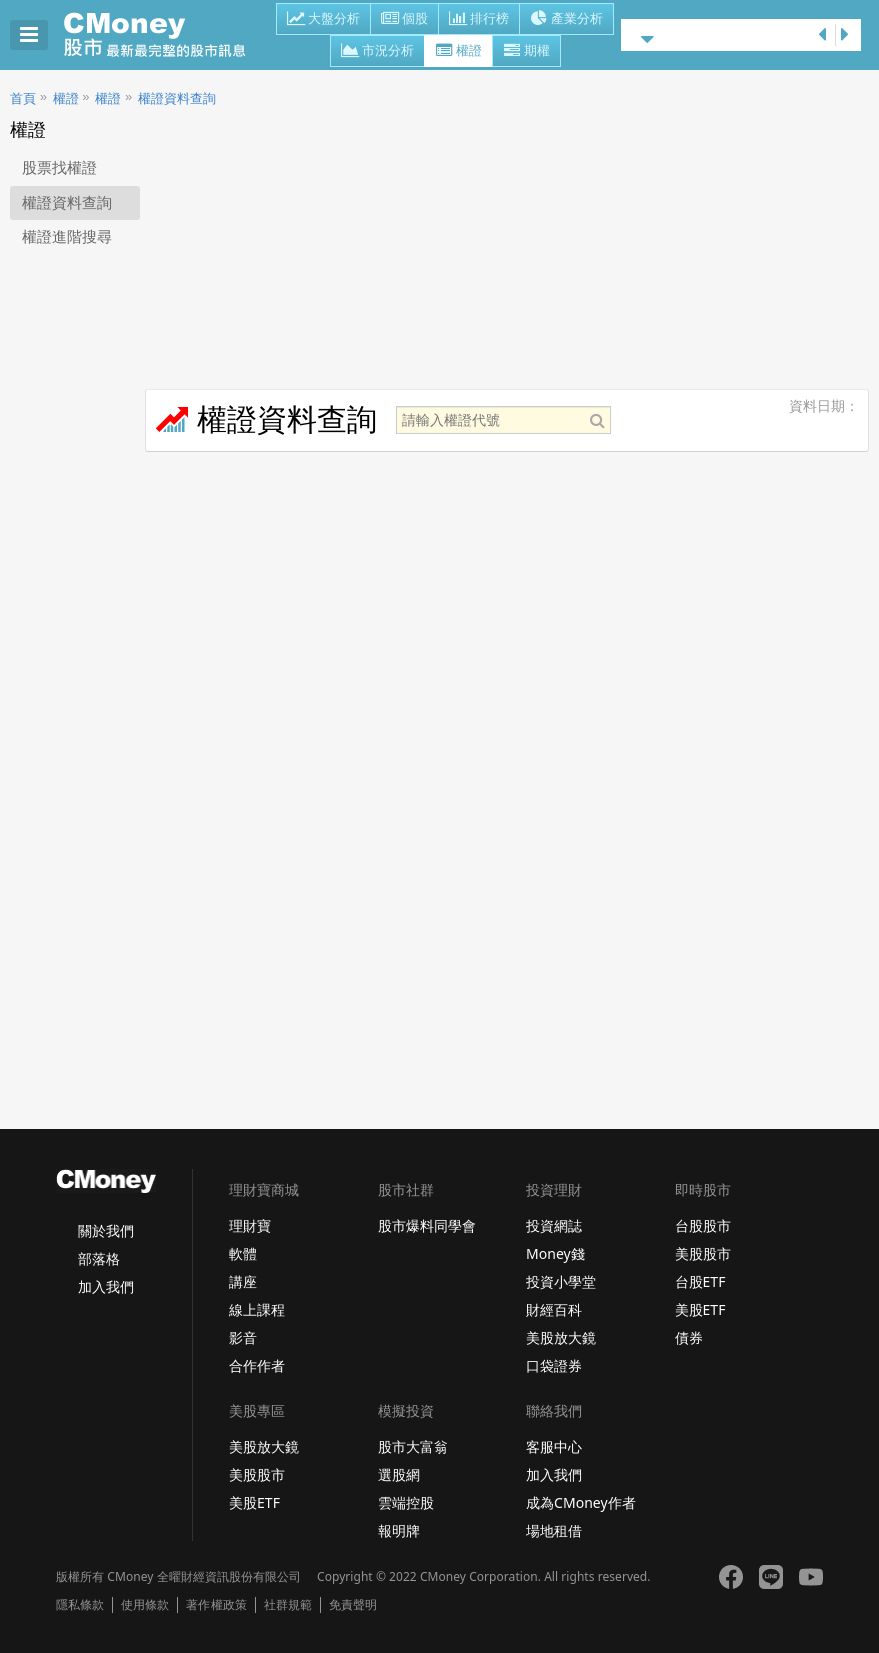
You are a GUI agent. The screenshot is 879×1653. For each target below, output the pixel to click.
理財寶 (250, 1225)
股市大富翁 (413, 1446)
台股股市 (703, 1225)
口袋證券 (554, 1365)
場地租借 (554, 1530)
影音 (243, 1337)
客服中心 (554, 1446)
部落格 (99, 1258)
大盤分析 (323, 20)
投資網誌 (554, 1225)
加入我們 (106, 1286)
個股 (404, 20)
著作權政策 (216, 1605)
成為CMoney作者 (581, 1502)
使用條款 (145, 1605)
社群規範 (288, 1605)
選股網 (399, 1474)
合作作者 (257, 1365)
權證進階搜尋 (67, 236)
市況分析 (377, 52)
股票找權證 (59, 167)
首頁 (23, 98)
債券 (689, 1337)
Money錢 (555, 1253)
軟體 (243, 1253)
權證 (458, 52)
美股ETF (700, 1309)
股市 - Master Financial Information (165, 35)
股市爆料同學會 (427, 1225)
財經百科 (554, 1309)
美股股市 (703, 1253)
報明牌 (399, 1530)
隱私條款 (80, 1605)
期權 (526, 52)
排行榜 (479, 20)
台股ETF (700, 1281)
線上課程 (257, 1309)
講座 (243, 1281)
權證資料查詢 (177, 98)
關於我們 (106, 1230)
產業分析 (566, 20)
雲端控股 (406, 1502)
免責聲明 (353, 1605)
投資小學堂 (561, 1281)
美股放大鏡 (561, 1337)
